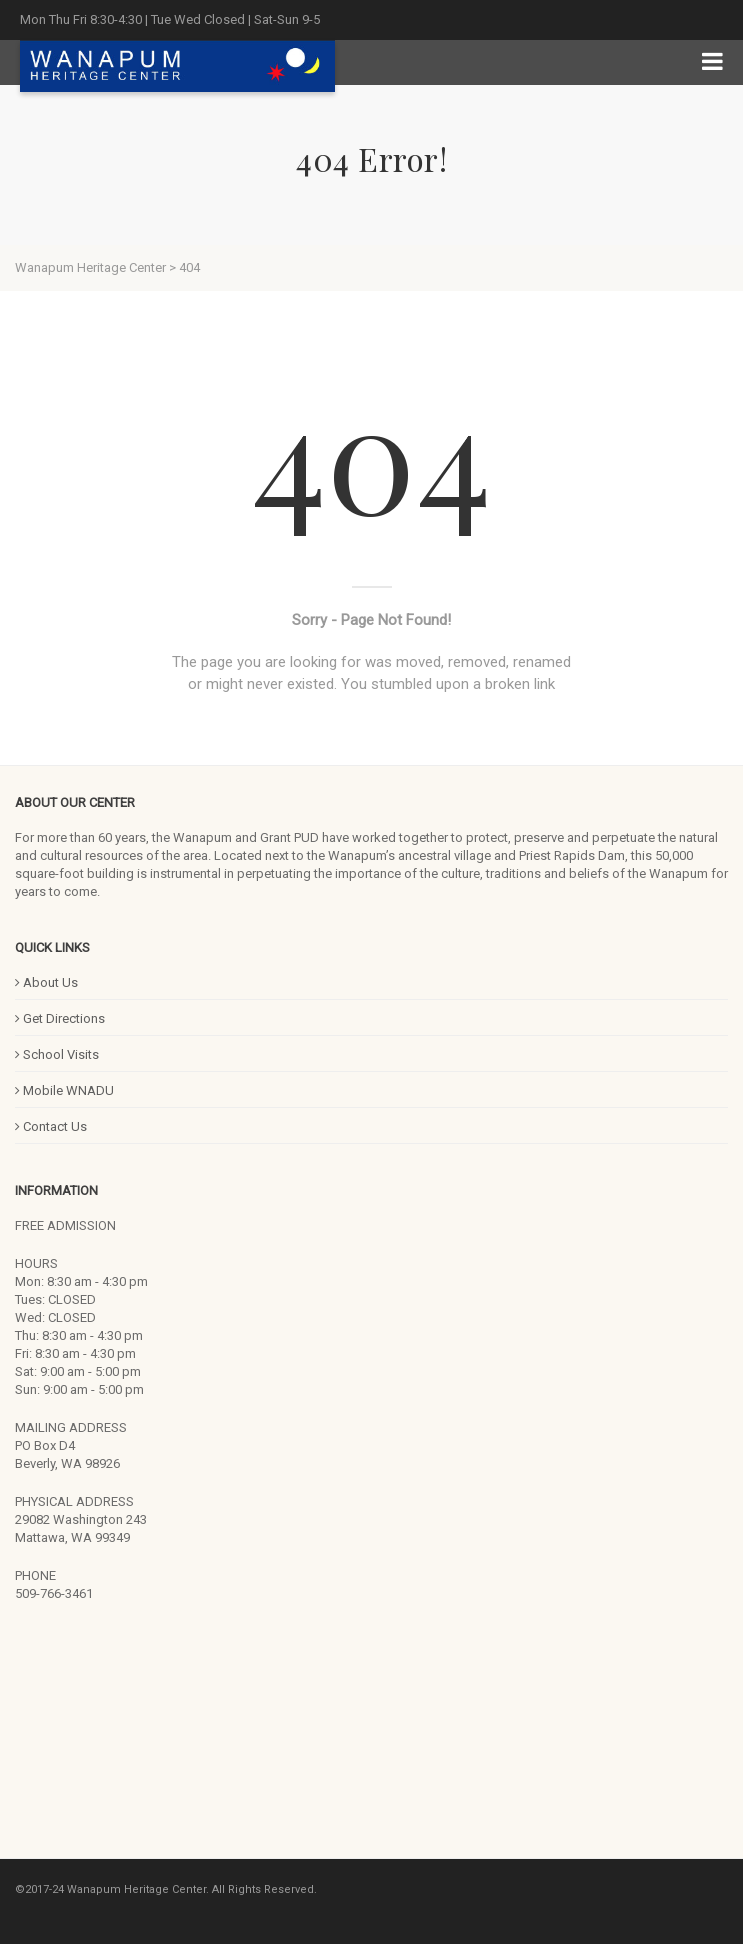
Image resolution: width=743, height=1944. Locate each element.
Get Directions (60, 1018)
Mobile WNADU (64, 1090)
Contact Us (51, 1126)
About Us (46, 982)
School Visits (57, 1054)
